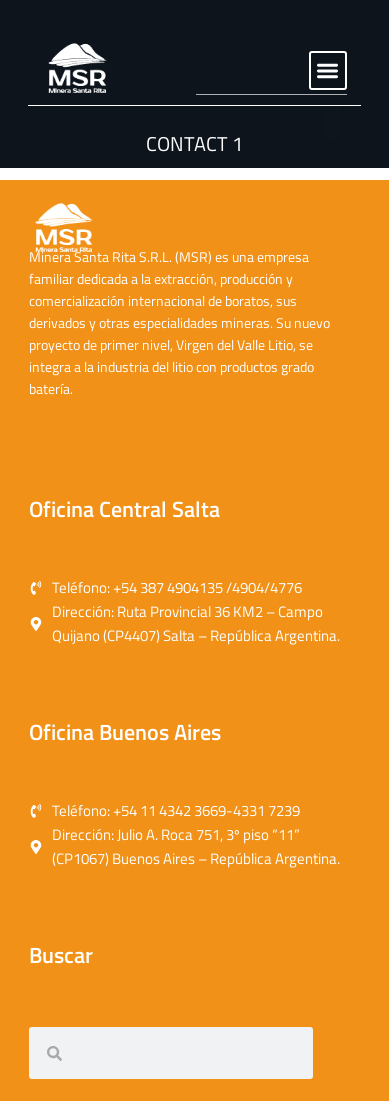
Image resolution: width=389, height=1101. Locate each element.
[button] (328, 70)
